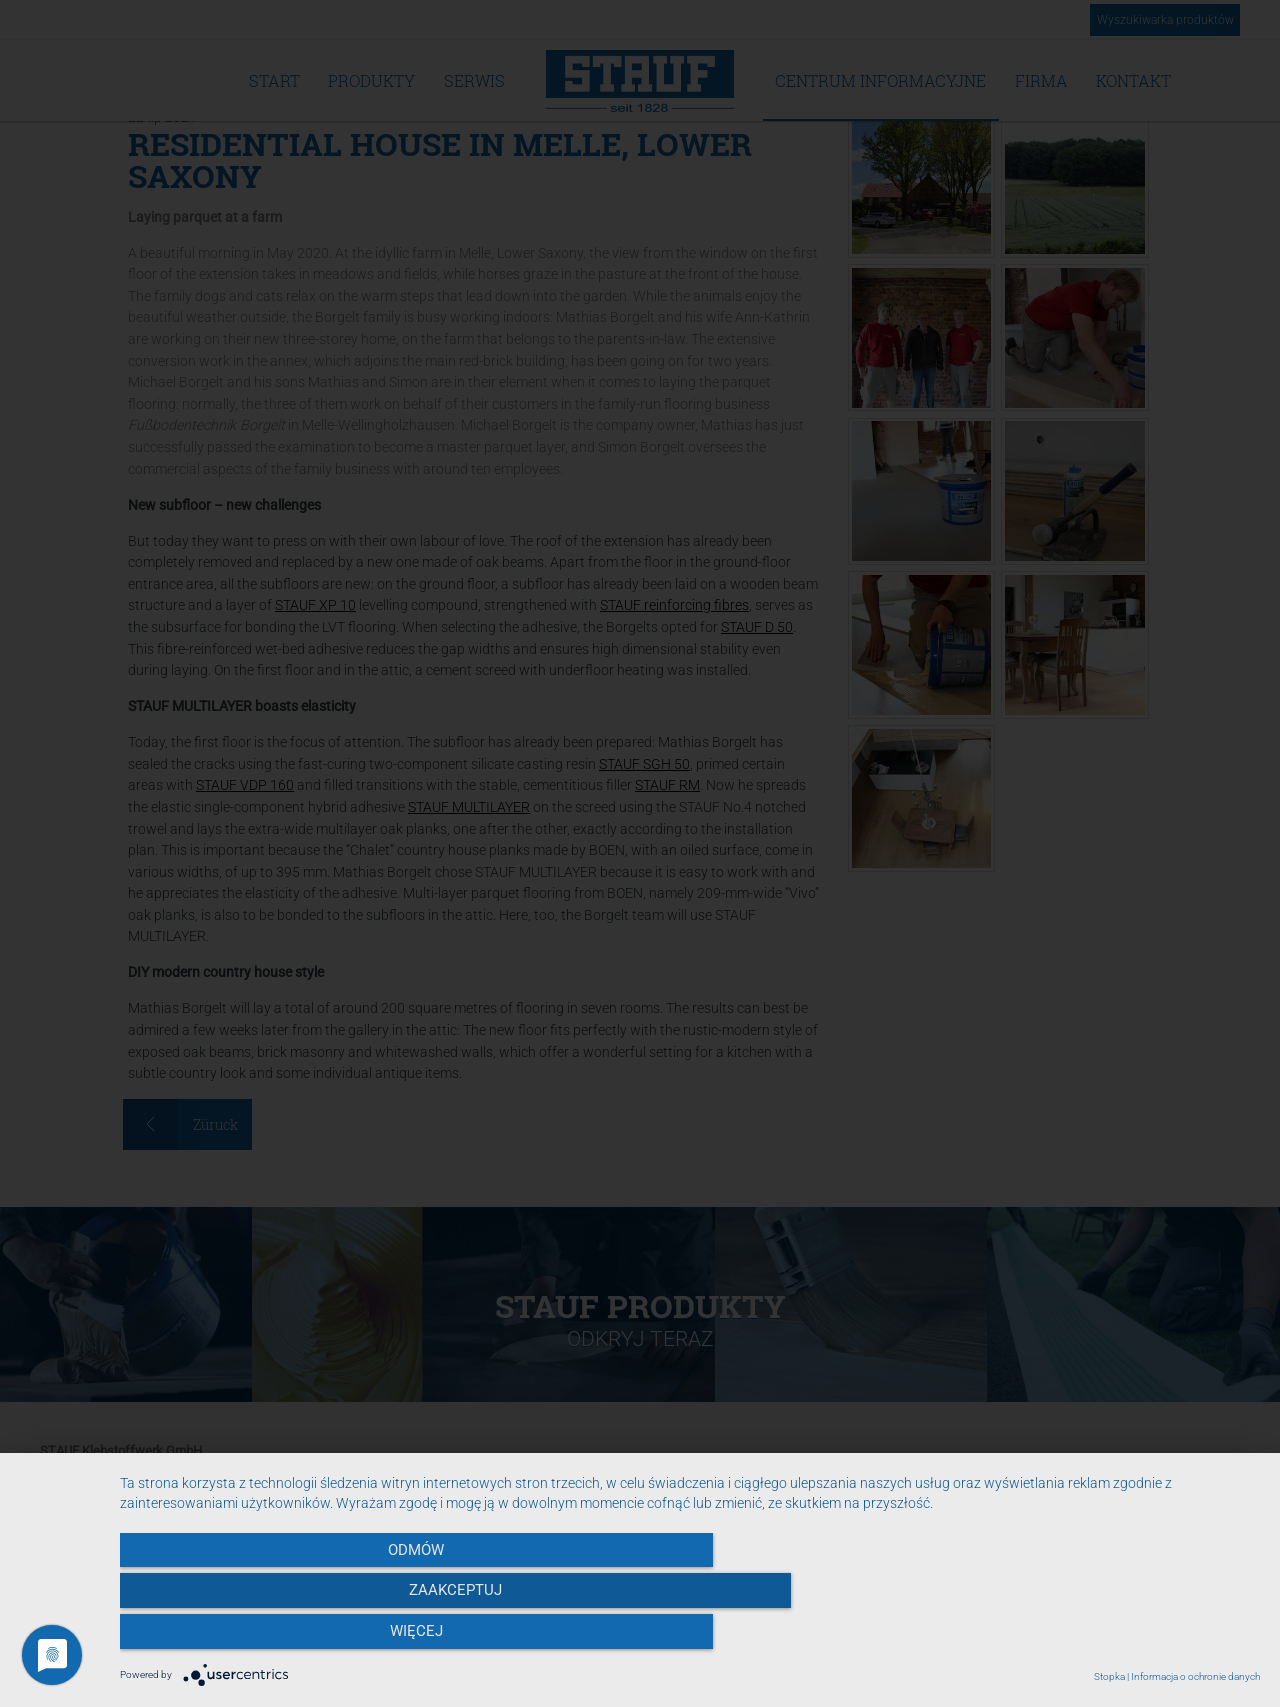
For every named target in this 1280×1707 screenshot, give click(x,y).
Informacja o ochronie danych (1195, 1676)
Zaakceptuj (690, 1638)
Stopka (1109, 1676)
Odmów (291, 1638)
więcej (1089, 1638)
